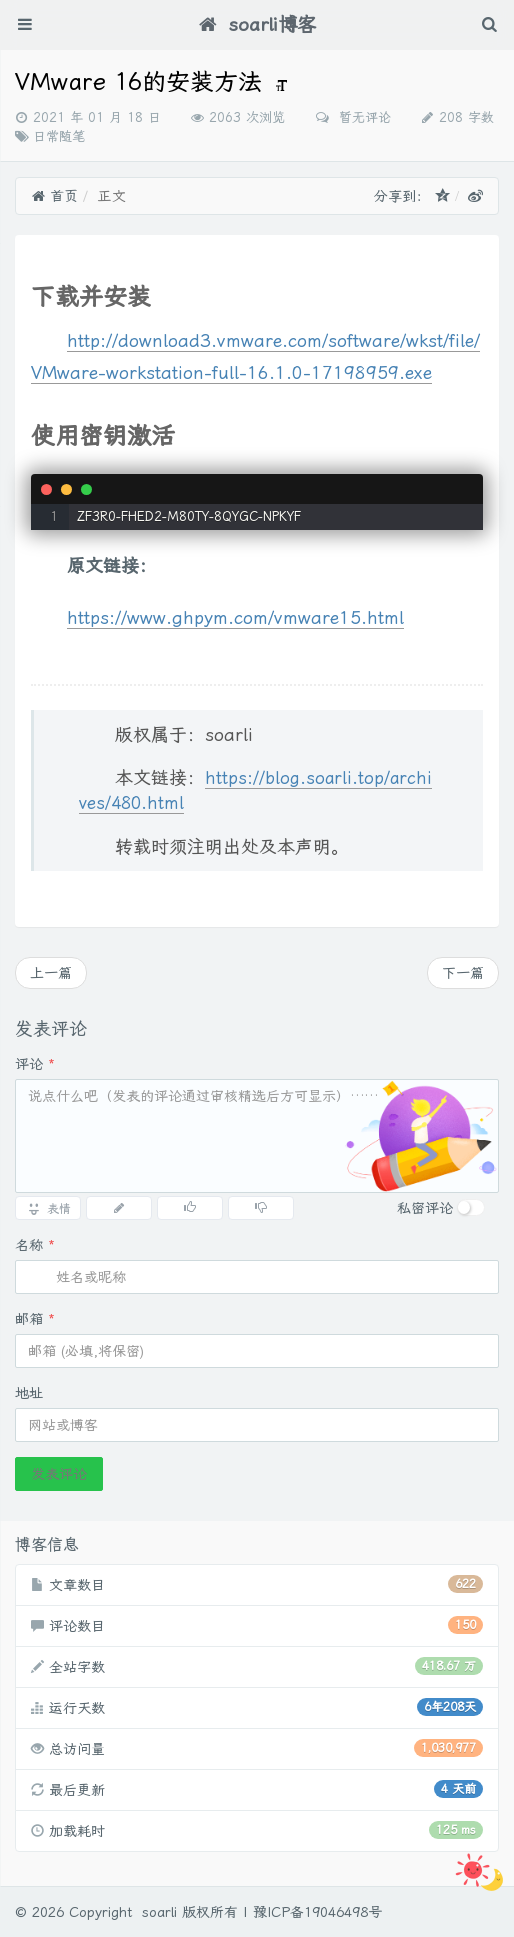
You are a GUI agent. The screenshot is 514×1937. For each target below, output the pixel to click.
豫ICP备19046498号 (317, 1912)
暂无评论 (362, 117)
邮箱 (35, 1319)
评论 (35, 1064)
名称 (35, 1245)
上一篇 (51, 973)
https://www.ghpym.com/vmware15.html (235, 617)
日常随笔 (59, 136)
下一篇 (463, 973)
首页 (54, 196)
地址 (29, 1393)
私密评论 (425, 1208)
